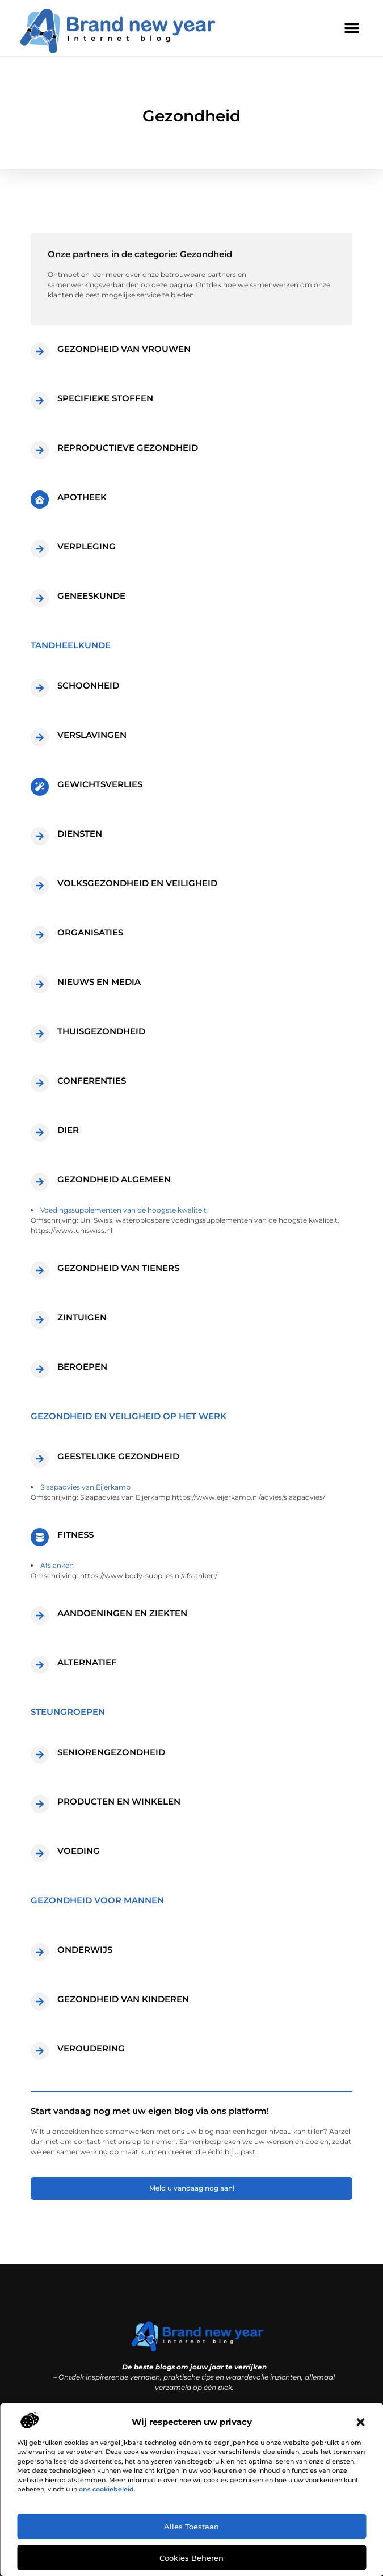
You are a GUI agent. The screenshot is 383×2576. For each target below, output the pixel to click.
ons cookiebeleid (106, 2489)
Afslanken (57, 1565)
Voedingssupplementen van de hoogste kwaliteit (123, 1210)
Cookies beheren (191, 2557)
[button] (360, 2422)
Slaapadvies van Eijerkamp (85, 1487)
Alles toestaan (191, 2526)
